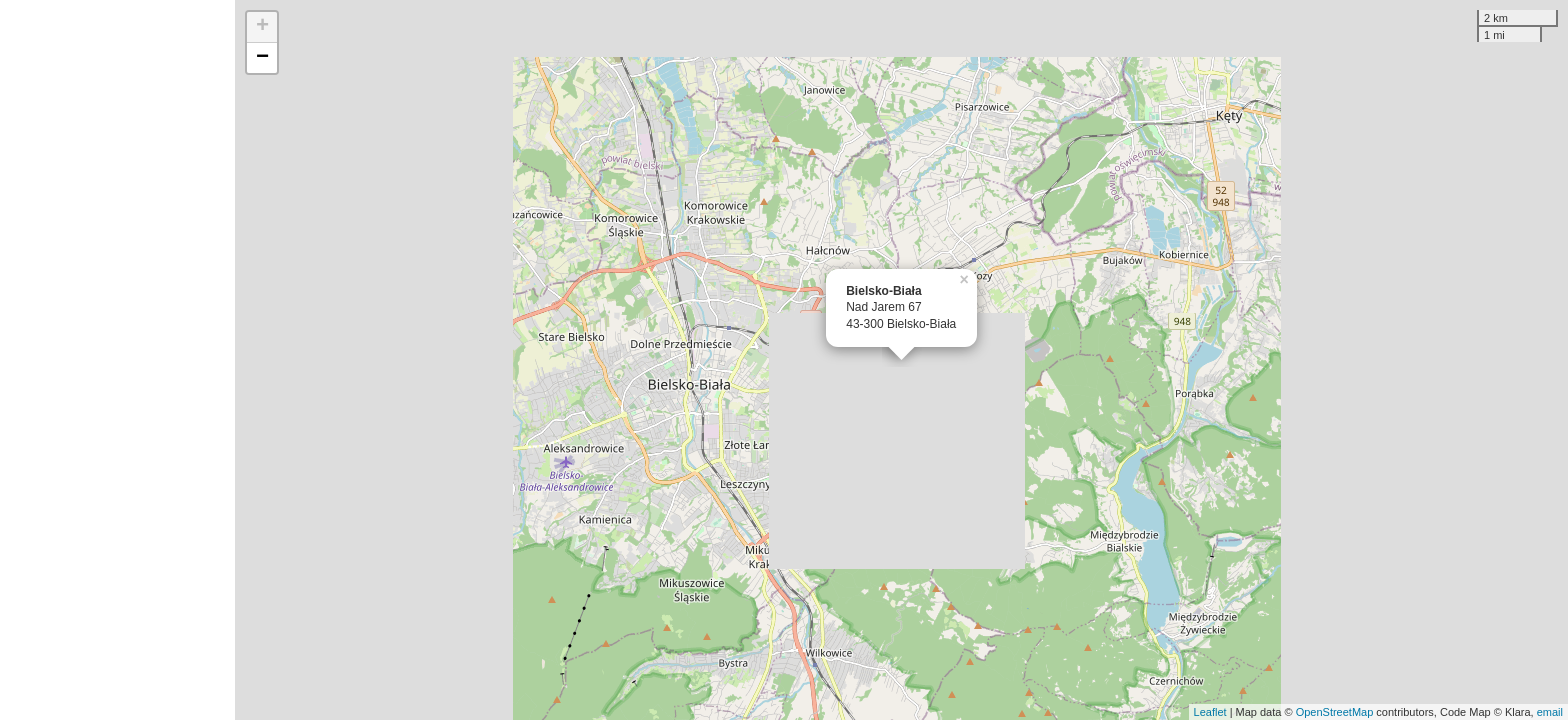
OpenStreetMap (1335, 712)
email (1550, 712)
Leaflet (1210, 712)
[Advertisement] (117, 360)
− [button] (262, 58)
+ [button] (262, 27)
